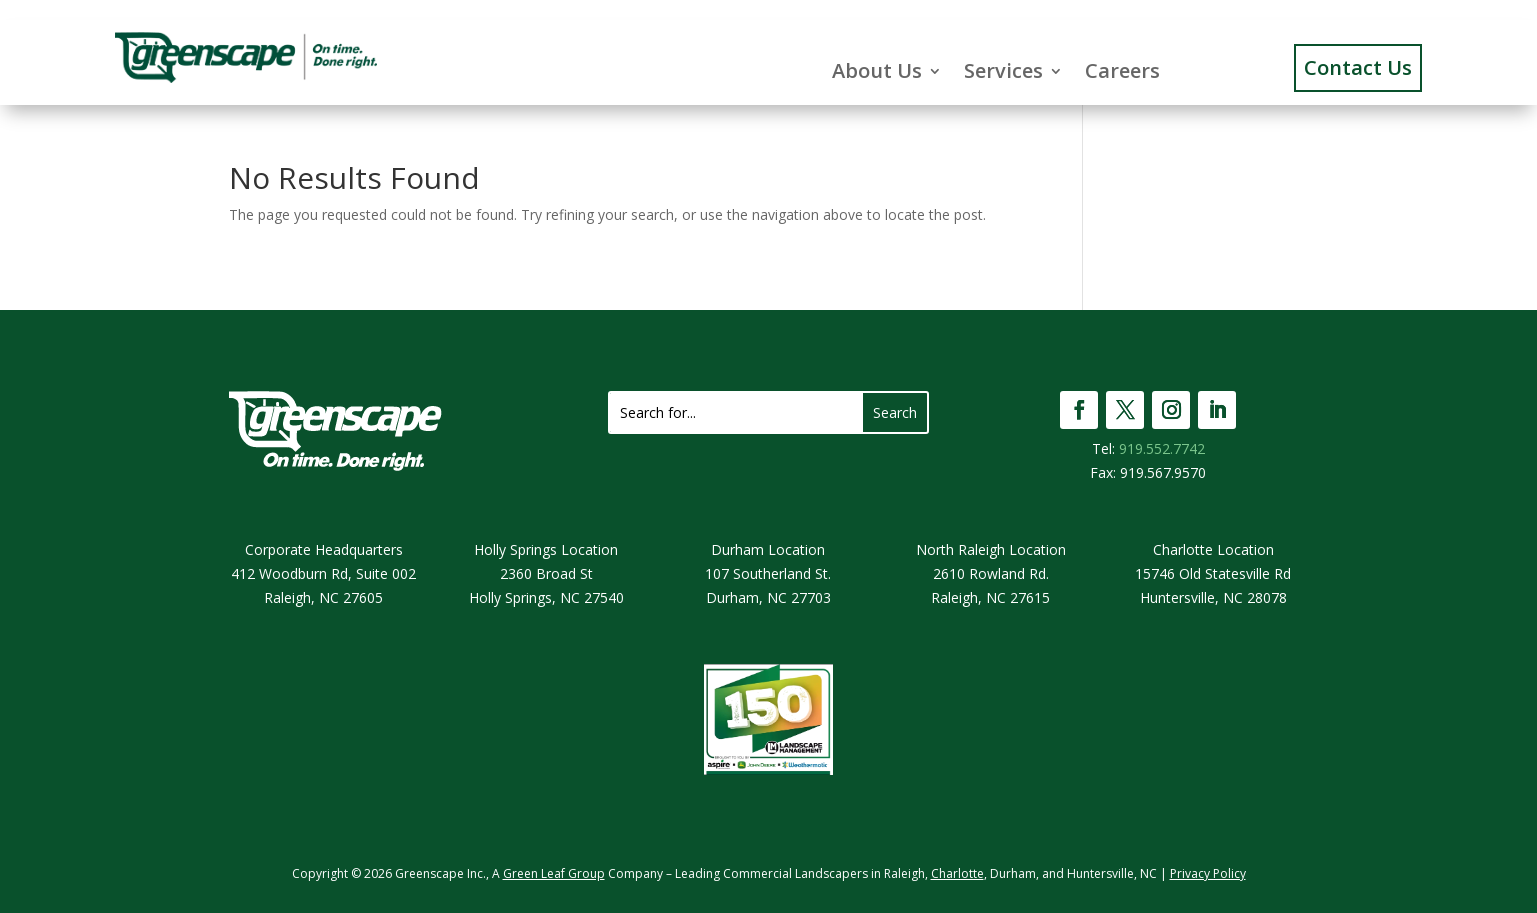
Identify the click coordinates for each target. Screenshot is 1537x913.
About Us (877, 71)
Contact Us (1358, 67)
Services (1003, 71)
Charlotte (957, 873)
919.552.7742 (1162, 448)
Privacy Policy (1208, 873)
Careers (1122, 71)
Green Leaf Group (554, 873)
